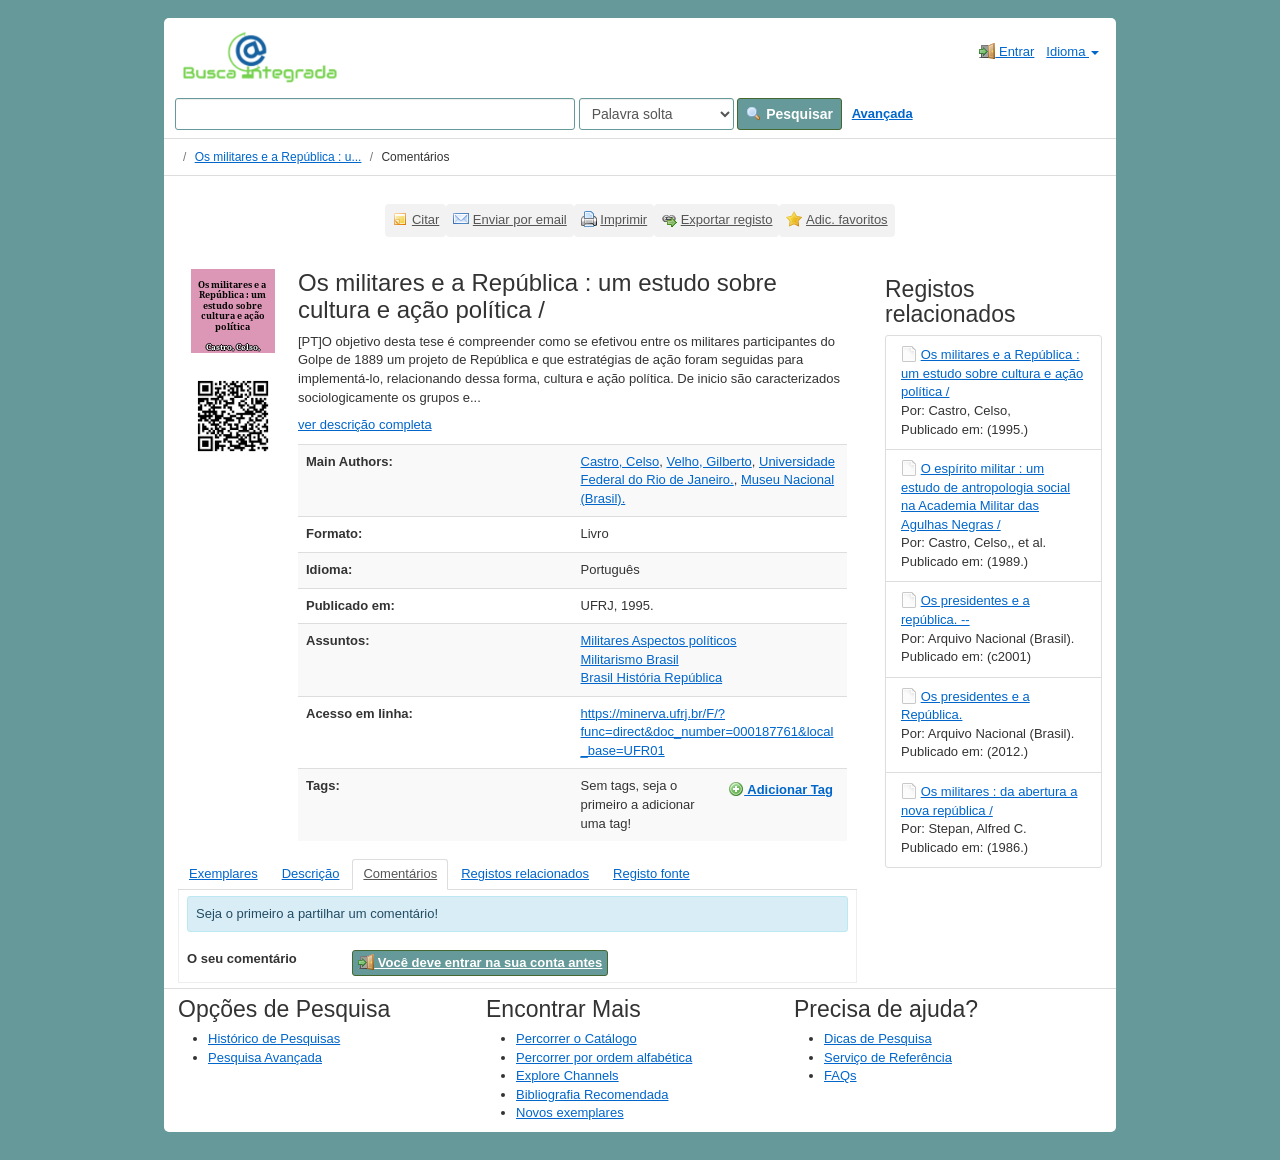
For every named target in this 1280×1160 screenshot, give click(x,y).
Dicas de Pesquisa (878, 1038)
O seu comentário (242, 958)
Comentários (400, 873)
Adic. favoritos (847, 219)
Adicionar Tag (780, 789)
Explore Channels (567, 1075)
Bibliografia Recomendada (592, 1094)
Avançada (882, 113)
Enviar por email (520, 219)
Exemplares (223, 873)
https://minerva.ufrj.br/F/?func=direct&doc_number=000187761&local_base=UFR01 (707, 732)
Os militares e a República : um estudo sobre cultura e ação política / (992, 373)
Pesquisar (789, 114)
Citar (425, 219)
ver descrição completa (365, 424)
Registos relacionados (525, 873)
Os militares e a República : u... (278, 157)
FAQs (840, 1075)
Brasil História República (652, 677)
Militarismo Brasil (630, 659)
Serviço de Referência (888, 1057)
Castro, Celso (620, 461)
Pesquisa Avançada (265, 1057)
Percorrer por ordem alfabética (604, 1057)
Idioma (1072, 51)
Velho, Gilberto (708, 461)
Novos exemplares (570, 1112)
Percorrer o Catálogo (576, 1038)
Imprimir (623, 219)
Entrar (1006, 51)
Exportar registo (727, 219)
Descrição (311, 873)
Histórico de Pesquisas (274, 1038)
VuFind (213, 57)
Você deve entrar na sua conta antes (480, 962)
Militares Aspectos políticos (659, 640)
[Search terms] (375, 114)
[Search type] (656, 114)
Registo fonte (651, 873)
